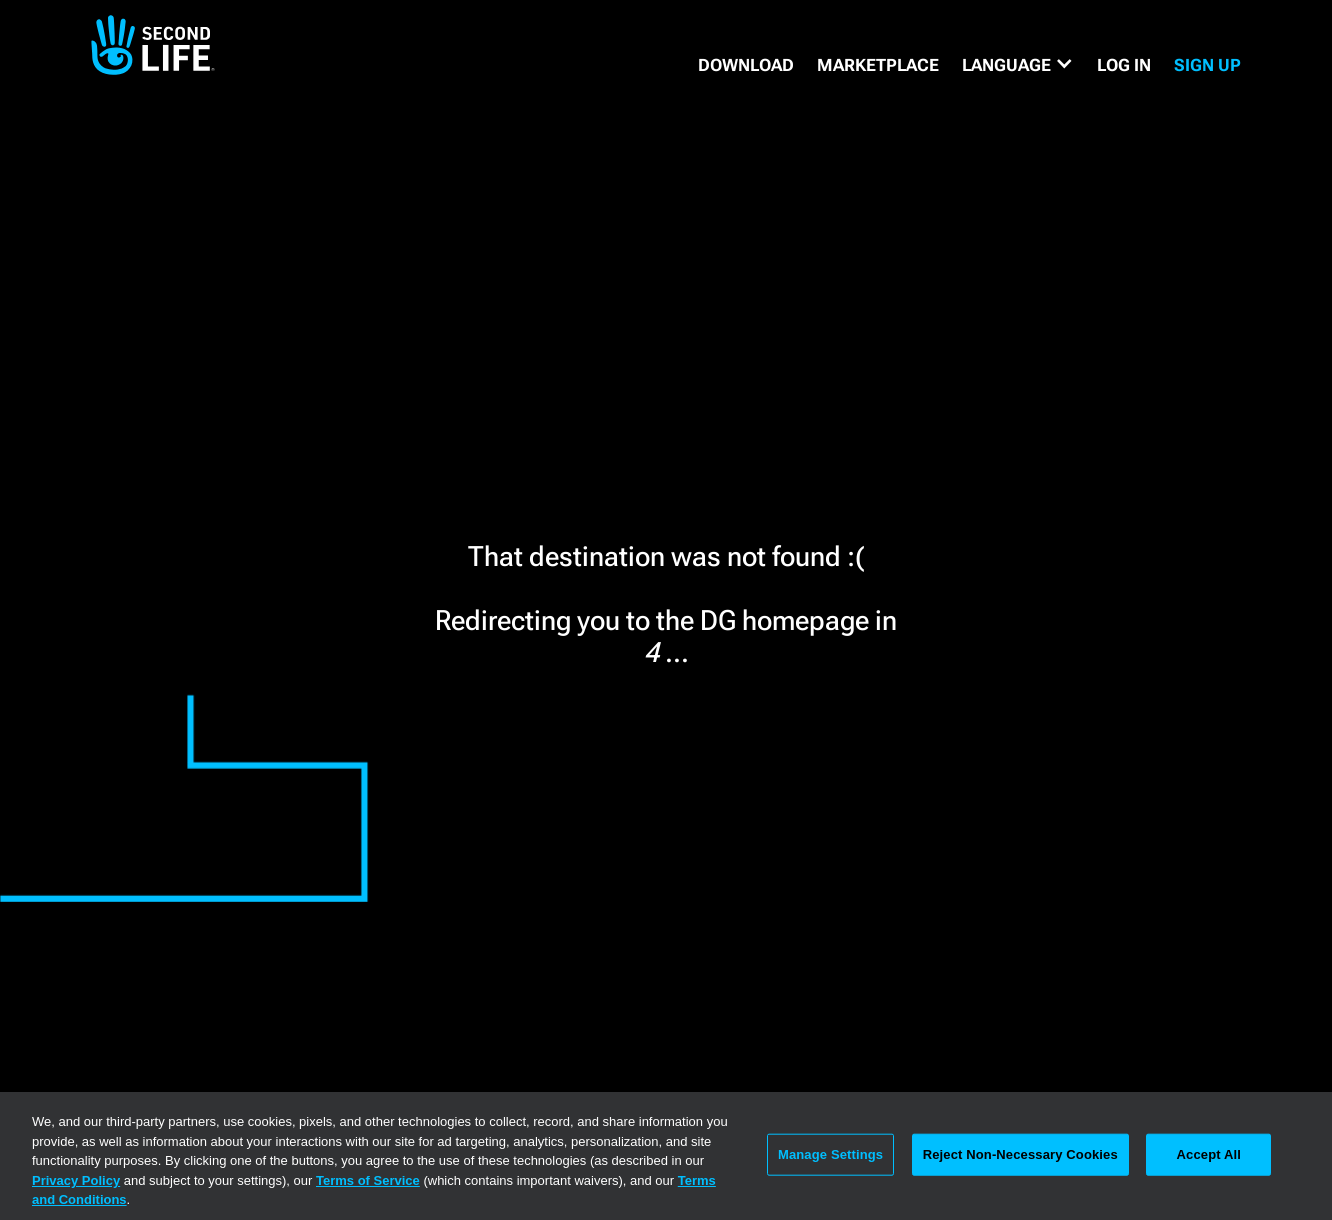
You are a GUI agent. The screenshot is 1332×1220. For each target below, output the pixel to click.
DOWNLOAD (746, 65)
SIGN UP (1207, 65)
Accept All (1209, 1154)
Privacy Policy (76, 1180)
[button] (1018, 65)
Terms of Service (368, 1180)
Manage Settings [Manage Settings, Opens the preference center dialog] (830, 1154)
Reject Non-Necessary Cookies (1020, 1154)
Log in (1124, 65)
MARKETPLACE (878, 65)
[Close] (1300, 1154)
